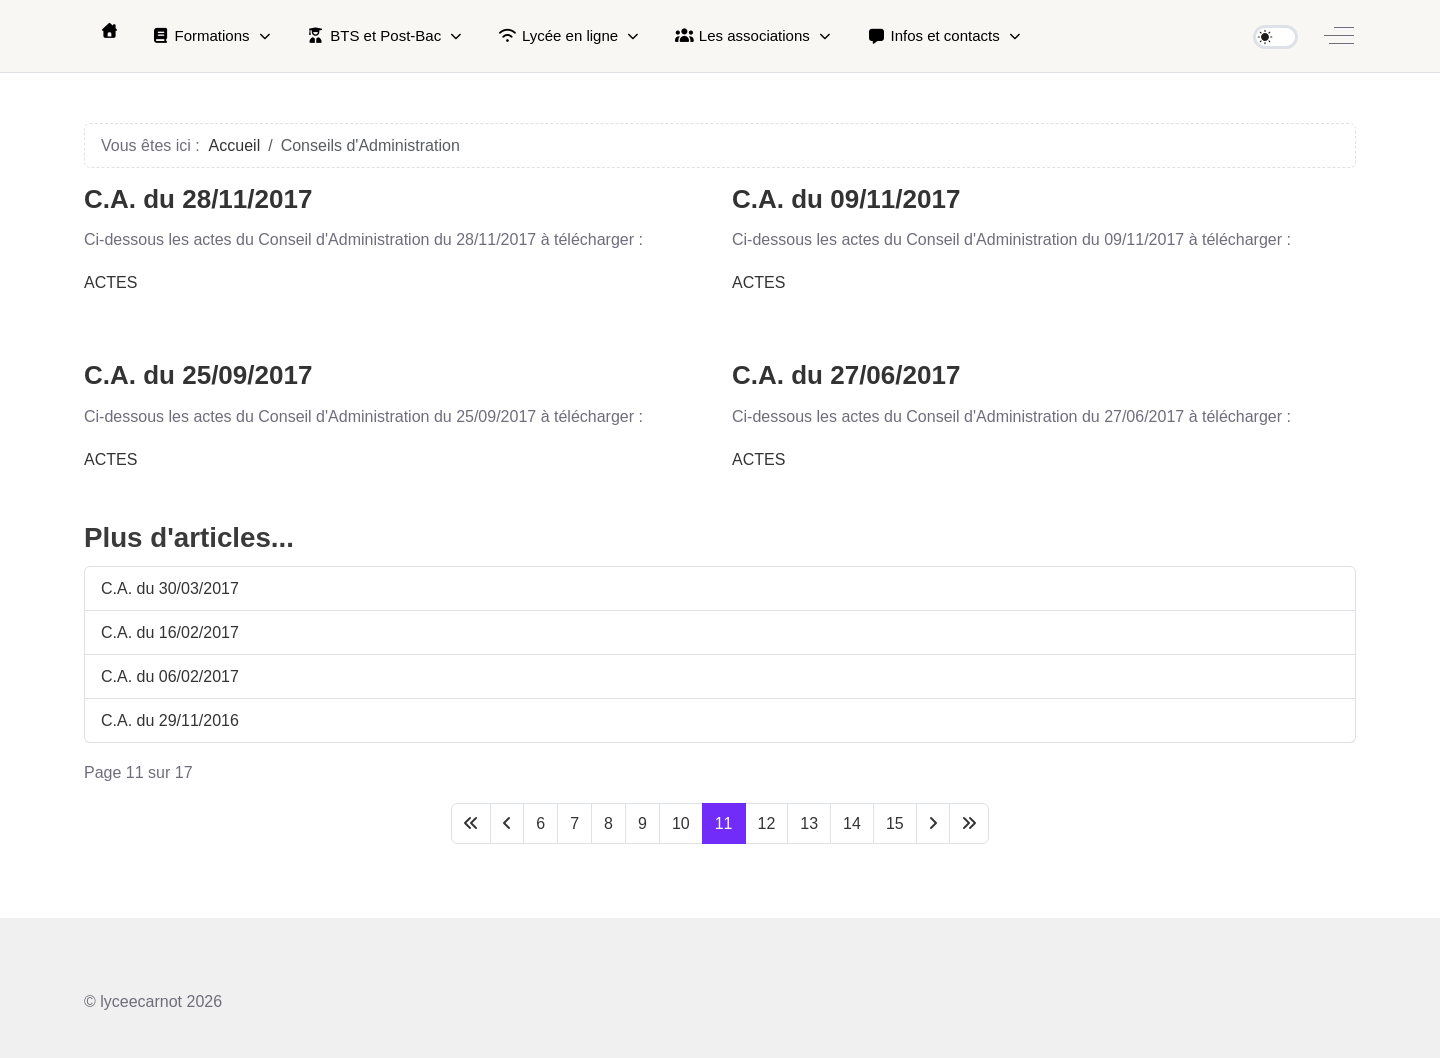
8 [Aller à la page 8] (608, 823)
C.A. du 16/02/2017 (170, 632)
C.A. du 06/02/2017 (170, 676)
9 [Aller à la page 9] (642, 823)
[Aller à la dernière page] (969, 823)
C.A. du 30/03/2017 (170, 588)
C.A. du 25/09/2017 (198, 375)
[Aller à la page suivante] (933, 823)
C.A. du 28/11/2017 (198, 199)
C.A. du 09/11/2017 (846, 199)
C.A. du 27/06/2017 (846, 375)
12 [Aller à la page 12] (767, 823)
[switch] (1275, 37)
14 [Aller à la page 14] (852, 823)
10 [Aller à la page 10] (681, 823)
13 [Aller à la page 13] (809, 823)
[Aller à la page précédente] (507, 823)
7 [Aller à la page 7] (574, 823)
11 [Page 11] (724, 823)
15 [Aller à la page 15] (895, 823)
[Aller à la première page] (471, 823)
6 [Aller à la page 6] (540, 823)
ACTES (110, 282)
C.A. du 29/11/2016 (170, 720)
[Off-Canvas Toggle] (1339, 36)
